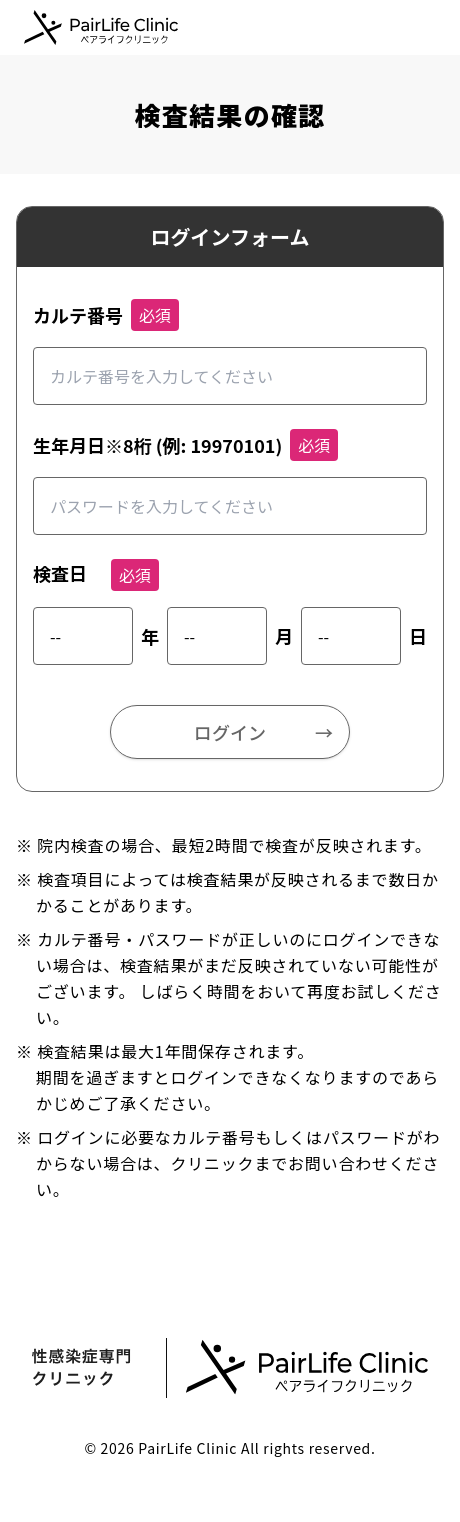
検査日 (60, 573)
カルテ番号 (78, 315)
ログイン (230, 732)
